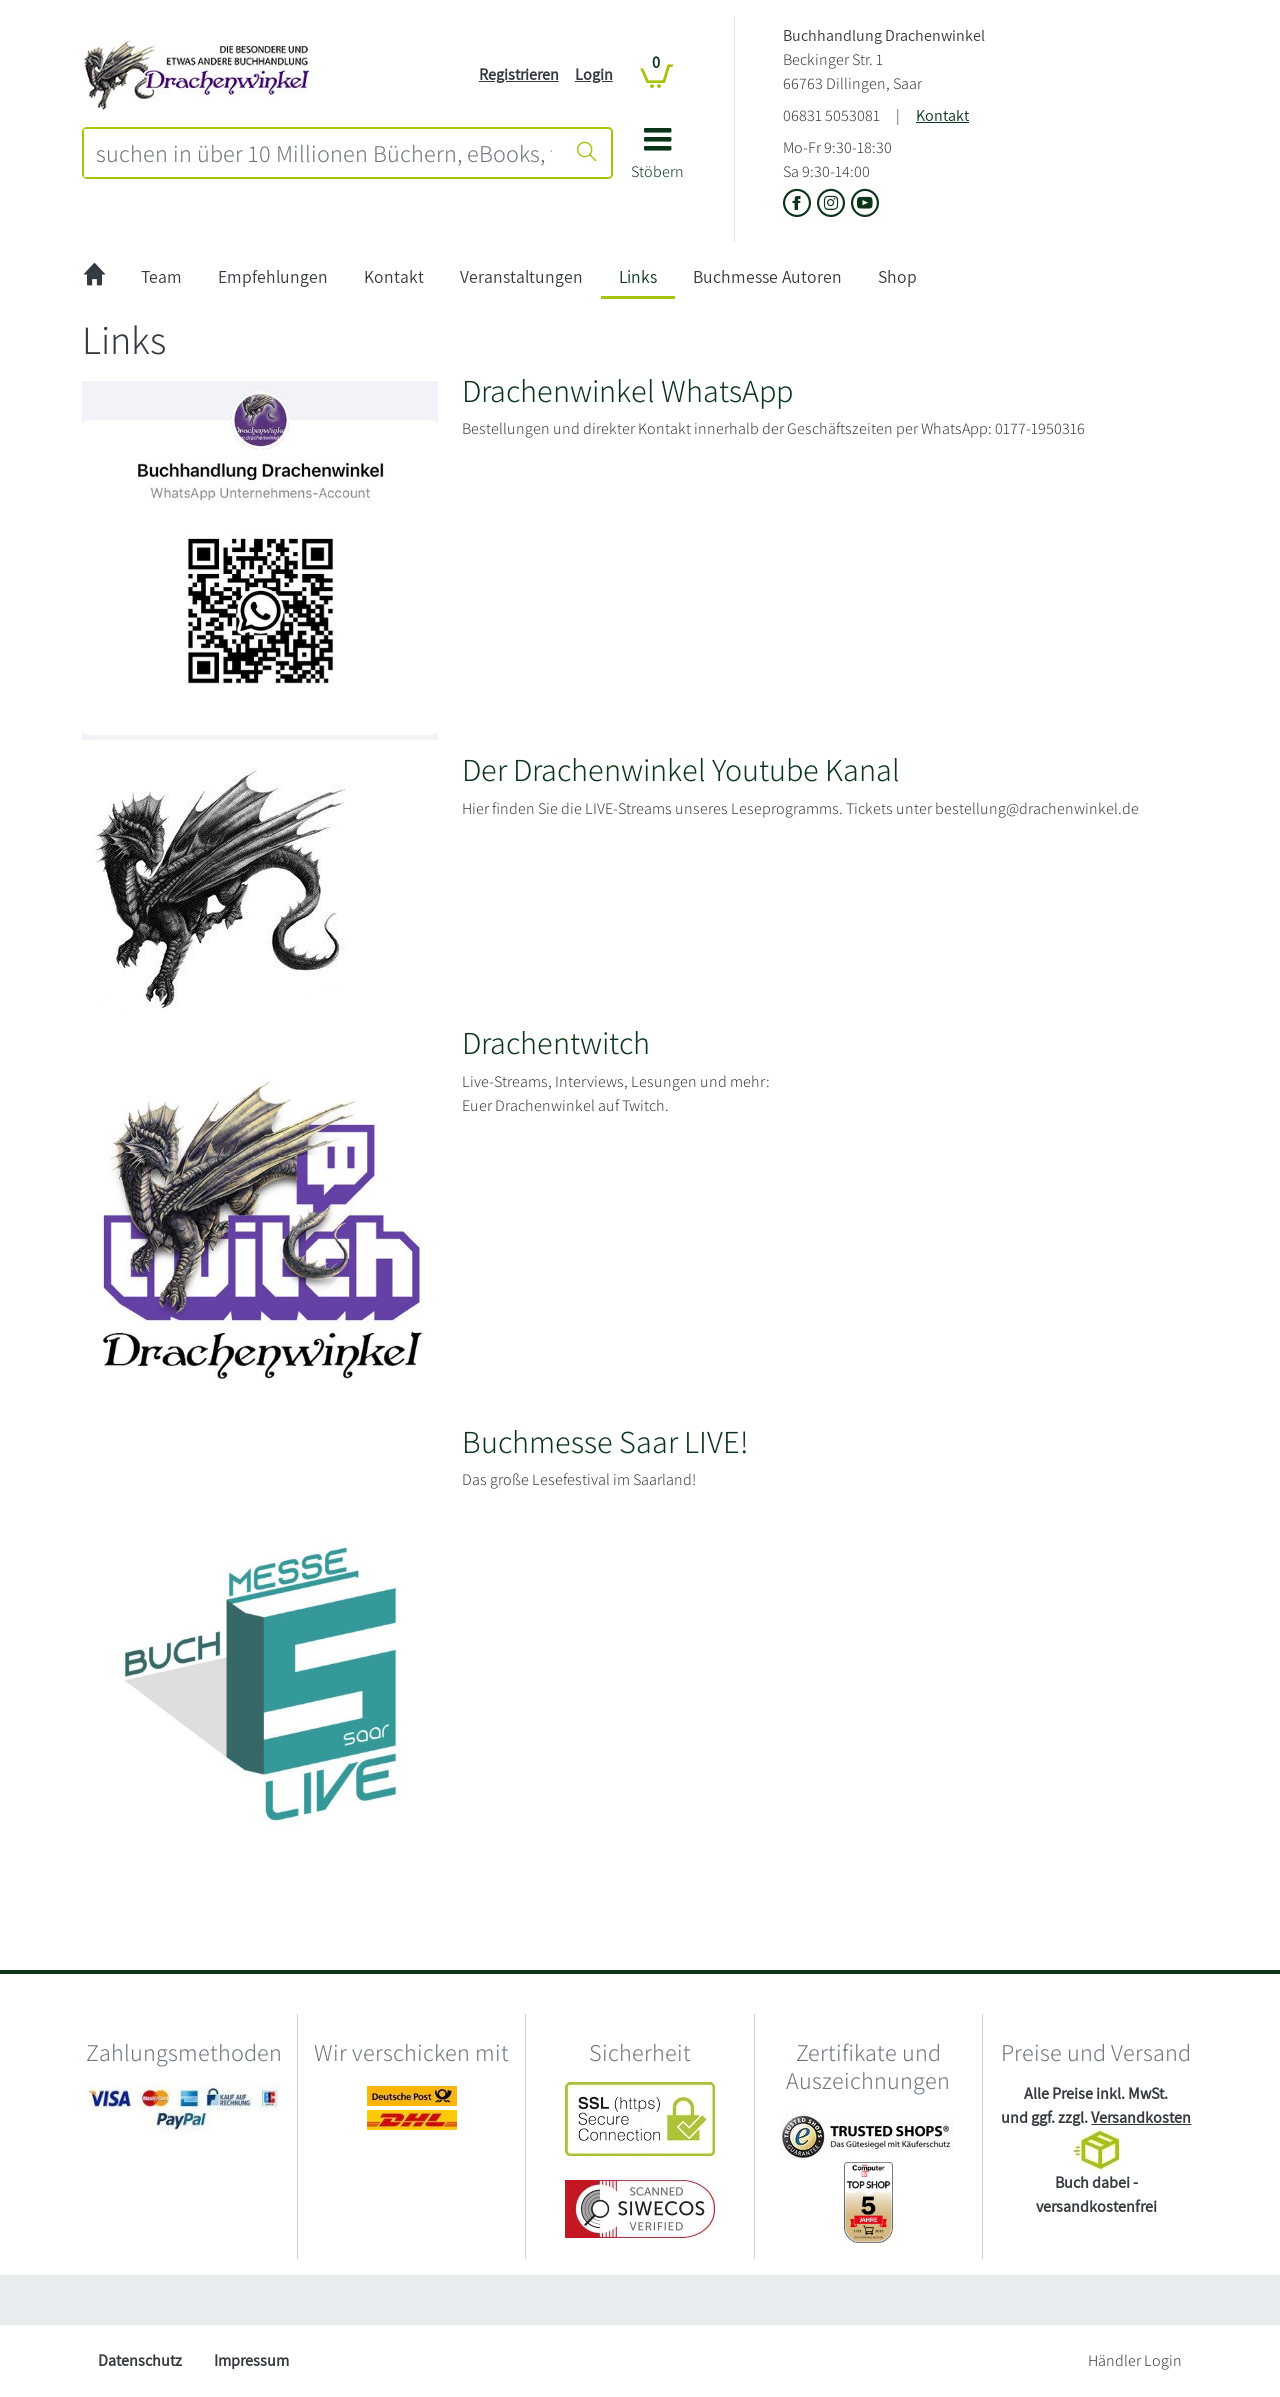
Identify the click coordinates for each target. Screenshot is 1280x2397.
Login (594, 74)
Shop (897, 276)
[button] (657, 160)
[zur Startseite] (94, 277)
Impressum (251, 2360)
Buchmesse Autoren (767, 276)
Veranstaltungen (521, 276)
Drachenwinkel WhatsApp (627, 390)
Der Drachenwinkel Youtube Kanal (681, 769)
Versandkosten (1141, 2117)
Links (638, 276)
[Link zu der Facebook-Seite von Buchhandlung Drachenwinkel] (800, 204)
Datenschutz (140, 2360)
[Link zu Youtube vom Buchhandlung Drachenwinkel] (865, 204)
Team (161, 276)
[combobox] (324, 153)
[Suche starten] (587, 153)
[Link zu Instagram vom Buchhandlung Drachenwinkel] (834, 204)
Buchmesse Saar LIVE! (605, 1441)
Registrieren (519, 74)
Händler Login (1135, 2360)
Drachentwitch (556, 1042)
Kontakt (942, 115)
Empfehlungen (273, 276)
